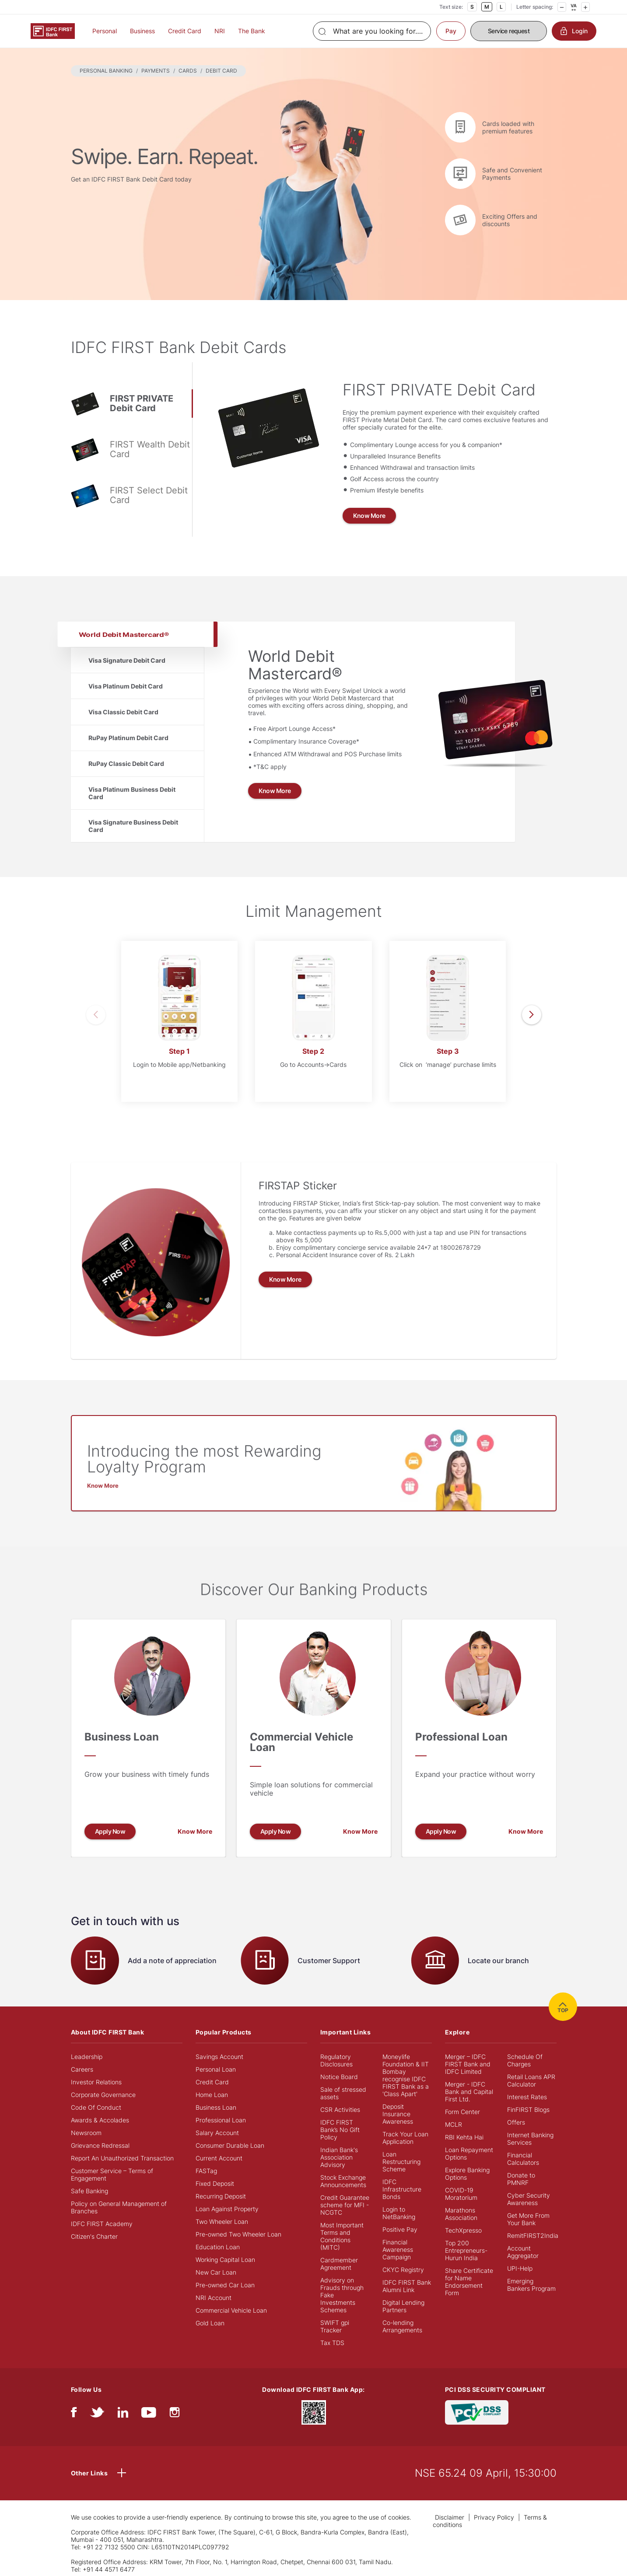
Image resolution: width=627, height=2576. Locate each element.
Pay (450, 31)
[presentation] (95, 1014)
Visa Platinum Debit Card (125, 686)
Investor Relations (96, 2082)
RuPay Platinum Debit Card (128, 737)
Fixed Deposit (215, 2183)
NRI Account (213, 2297)
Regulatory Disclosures (336, 2060)
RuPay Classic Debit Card (126, 763)
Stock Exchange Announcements (343, 2181)
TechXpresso (463, 2230)
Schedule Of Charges (525, 2060)
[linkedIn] (123, 2414)
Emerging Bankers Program (531, 2284)
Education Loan (218, 2247)
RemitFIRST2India (532, 2235)
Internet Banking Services (530, 2138)
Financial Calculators (523, 2158)
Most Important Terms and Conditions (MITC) (342, 2236)
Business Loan (216, 2107)
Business (142, 31)
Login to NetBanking (398, 2213)
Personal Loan (216, 2069)
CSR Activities (340, 2109)
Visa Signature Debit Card (126, 660)
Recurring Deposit (221, 2196)
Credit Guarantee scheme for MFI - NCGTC (344, 2205)
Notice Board (339, 2076)
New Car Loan (216, 2272)
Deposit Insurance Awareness (397, 2114)
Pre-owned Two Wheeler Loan (238, 2234)
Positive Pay (399, 2229)
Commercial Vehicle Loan (231, 2310)
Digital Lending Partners (403, 2306)
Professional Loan (221, 2120)
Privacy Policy (494, 2517)
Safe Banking (89, 2191)
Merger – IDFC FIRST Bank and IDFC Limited (467, 2064)
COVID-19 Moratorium (461, 2193)
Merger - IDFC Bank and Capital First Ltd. (469, 2091)
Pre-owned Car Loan (225, 2285)
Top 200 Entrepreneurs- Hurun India (466, 2250)
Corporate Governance (103, 2094)
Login (574, 31)
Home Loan (212, 2094)
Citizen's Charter (94, 2236)
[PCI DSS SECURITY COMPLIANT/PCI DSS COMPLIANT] (476, 2411)
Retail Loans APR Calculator (531, 2080)
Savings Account (219, 2056)
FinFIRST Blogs (528, 2109)
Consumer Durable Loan (230, 2145)
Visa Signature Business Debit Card (133, 825)
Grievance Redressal (100, 2145)
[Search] (372, 31)
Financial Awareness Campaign (397, 2249)
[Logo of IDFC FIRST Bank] (53, 30)
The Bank (251, 31)
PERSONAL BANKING (106, 70)
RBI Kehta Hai (464, 2137)
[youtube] (148, 2414)
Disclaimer (449, 2517)
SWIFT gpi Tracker (334, 2326)
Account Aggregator (523, 2251)
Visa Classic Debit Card (123, 712)
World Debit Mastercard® (123, 634)
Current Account (219, 2158)
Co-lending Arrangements (402, 2326)
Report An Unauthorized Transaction (122, 2158)
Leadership (86, 2056)
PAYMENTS (155, 70)
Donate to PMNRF (521, 2178)
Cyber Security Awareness (528, 2199)
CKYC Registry (403, 2269)
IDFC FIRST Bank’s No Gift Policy (340, 2129)
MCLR (453, 2124)
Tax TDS (332, 2342)
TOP (562, 2006)
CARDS (188, 70)
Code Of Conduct (96, 2107)
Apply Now (110, 1831)
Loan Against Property (227, 2208)
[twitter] (97, 2414)
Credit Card (184, 31)
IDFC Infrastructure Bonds (401, 2189)
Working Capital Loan (225, 2259)
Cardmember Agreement (339, 2263)
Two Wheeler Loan (222, 2221)
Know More (369, 515)
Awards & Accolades (100, 2120)
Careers (82, 2069)
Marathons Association (461, 2213)
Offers (516, 2122)
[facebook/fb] (74, 2414)
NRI (219, 31)
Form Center (462, 2111)
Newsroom (86, 2132)
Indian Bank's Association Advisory (339, 2157)
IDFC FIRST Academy (102, 2223)
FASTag (206, 2170)
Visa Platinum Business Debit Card (131, 793)
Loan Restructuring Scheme (401, 2161)
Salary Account (217, 2132)
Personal (104, 31)
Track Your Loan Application (405, 2137)
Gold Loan (210, 2323)
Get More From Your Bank (528, 2219)
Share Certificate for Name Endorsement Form (469, 2281)
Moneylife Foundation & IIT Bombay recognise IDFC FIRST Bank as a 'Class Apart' (405, 2075)
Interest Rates (527, 2097)
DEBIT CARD (221, 70)
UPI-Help (519, 2268)
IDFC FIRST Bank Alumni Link (406, 2286)
